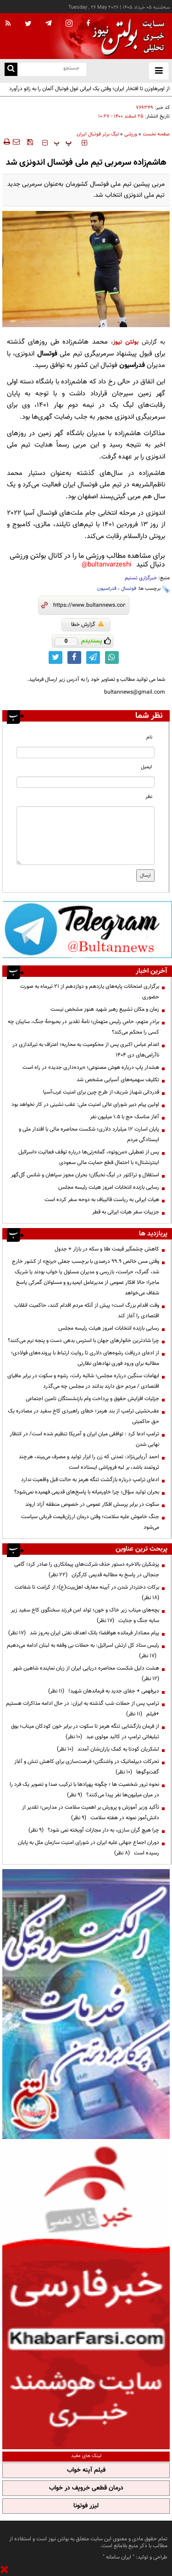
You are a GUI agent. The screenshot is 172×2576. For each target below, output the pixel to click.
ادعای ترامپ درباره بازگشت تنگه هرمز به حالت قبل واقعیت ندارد (90, 1480)
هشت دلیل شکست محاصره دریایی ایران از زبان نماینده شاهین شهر (84, 1673)
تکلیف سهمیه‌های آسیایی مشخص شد (118, 1080)
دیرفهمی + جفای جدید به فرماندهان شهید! (103, 1691)
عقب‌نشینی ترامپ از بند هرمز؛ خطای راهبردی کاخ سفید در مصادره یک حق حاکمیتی (83, 1416)
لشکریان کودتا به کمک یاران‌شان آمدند (108, 1749)
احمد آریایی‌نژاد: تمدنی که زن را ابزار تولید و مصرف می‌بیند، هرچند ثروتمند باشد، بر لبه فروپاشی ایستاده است (89, 1462)
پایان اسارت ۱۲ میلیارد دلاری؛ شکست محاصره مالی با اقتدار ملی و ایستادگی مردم (89, 1134)
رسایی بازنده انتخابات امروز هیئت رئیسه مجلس (108, 1187)
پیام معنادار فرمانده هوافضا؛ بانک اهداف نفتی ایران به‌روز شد (83, 1633)
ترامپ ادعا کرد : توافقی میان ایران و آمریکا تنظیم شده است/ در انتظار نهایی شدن (84, 1439)
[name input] (86, 752)
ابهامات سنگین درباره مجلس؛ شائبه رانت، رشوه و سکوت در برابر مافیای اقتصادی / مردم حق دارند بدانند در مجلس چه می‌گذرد (83, 1381)
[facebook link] (74, 657)
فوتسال (128, 589)
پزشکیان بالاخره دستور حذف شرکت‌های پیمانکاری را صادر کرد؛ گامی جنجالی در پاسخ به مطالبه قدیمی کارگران (86, 1569)
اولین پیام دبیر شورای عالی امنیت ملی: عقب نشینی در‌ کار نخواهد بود (85, 1104)
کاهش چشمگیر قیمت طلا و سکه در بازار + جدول (107, 1249)
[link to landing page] (126, 36)
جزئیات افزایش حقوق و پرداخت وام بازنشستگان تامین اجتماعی (92, 1399)
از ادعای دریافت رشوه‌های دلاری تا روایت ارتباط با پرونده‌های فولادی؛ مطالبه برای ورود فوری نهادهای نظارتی (85, 1358)
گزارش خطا (87, 624)
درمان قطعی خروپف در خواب (86, 2488)
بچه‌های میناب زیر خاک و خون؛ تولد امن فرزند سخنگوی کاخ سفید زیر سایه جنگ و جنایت (85, 1615)
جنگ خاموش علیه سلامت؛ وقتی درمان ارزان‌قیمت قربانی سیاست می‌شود (90, 1522)
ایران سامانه (118, 2557)
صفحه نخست (156, 134)
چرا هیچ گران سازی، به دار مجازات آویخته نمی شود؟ (93, 1830)
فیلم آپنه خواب (86, 2470)
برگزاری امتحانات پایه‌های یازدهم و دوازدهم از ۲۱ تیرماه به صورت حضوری (89, 991)
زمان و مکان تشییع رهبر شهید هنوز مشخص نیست (104, 1009)
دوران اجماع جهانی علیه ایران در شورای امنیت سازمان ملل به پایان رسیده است (88, 1847)
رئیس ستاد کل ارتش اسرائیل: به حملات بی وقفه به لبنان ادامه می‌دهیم (83, 1650)
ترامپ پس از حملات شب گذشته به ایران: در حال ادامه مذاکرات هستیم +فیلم (82, 1708)
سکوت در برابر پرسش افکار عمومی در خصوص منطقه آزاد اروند (92, 1504)
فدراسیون (107, 589)
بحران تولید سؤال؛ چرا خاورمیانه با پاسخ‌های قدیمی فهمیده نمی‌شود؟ (86, 1492)
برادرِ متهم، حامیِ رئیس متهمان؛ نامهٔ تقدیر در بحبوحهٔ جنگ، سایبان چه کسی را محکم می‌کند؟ (83, 1027)
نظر (148, 797)
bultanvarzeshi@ (107, 565)
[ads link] (87, 929)
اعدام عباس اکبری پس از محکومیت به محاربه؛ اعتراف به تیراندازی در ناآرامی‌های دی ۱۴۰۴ (85, 1049)
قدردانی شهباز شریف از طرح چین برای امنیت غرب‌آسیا (101, 1092)
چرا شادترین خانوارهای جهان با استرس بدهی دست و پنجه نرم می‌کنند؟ (83, 1341)
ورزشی (130, 134)
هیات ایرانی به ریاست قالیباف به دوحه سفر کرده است (101, 1200)
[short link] (89, 605)
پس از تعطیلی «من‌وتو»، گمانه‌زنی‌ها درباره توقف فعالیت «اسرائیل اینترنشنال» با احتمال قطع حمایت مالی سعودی (88, 1157)
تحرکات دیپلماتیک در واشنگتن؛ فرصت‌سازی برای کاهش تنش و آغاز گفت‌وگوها (86, 1766)
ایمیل (146, 767)
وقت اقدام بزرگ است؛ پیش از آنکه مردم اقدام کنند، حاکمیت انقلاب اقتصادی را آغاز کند (86, 1310)
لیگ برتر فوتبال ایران (98, 134)
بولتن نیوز (126, 342)
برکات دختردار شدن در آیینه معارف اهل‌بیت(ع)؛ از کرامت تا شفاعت (85, 1592)
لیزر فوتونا (86, 2506)
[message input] (86, 835)
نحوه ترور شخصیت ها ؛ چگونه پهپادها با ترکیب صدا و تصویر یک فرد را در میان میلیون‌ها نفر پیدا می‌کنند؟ (84, 1789)
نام (149, 737)
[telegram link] (93, 657)
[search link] (11, 69)
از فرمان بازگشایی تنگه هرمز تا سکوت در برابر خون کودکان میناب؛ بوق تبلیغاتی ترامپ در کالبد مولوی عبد (85, 1731)
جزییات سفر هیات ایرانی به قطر (125, 1212)
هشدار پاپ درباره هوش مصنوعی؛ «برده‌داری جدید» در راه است (90, 1067)
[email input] (86, 782)
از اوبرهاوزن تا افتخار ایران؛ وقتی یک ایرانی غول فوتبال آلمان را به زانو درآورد (89, 89)
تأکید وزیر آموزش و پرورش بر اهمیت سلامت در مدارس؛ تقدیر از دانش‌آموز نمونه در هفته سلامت (90, 1812)
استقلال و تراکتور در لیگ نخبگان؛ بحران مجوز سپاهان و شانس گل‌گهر (85, 1175)
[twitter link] (55, 657)
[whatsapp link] (112, 657)
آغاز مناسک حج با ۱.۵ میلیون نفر (124, 1117)
